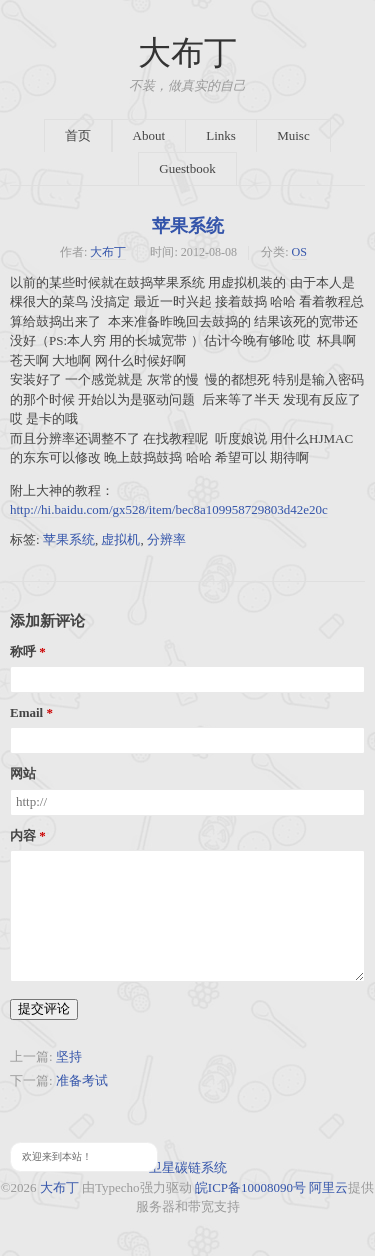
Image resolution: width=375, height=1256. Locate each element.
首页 (78, 135)
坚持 (69, 1056)
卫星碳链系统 (188, 1167)
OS (299, 252)
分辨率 (166, 539)
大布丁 (187, 53)
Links (221, 135)
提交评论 (44, 1008)
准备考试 (82, 1080)
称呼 (23, 652)
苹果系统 (188, 226)
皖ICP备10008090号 (250, 1187)
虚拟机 (120, 539)
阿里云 (328, 1187)
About (149, 135)
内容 (23, 836)
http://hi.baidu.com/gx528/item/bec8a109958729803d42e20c (169, 509)
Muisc (293, 135)
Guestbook (187, 168)
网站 (23, 774)
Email (26, 713)
